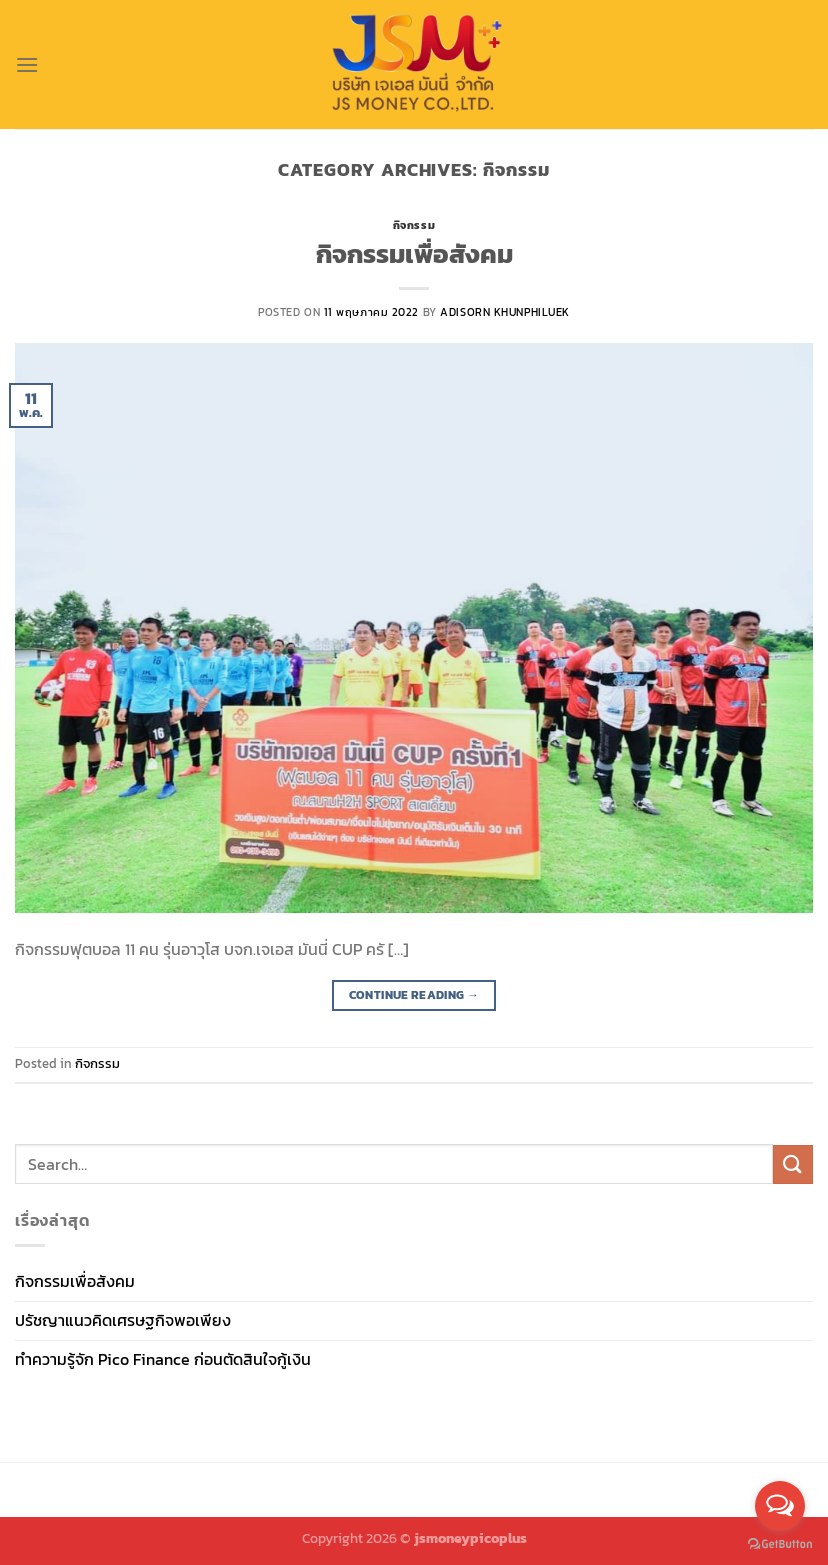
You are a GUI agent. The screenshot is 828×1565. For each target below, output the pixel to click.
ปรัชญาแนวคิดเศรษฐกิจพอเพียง (123, 1320)
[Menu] (27, 64)
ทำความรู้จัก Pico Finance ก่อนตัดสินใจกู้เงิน (163, 1359)
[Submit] (793, 1164)
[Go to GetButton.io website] (780, 1544)
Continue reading (414, 995)
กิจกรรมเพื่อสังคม (414, 254)
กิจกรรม (414, 225)
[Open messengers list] (780, 1506)
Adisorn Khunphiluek (505, 312)
